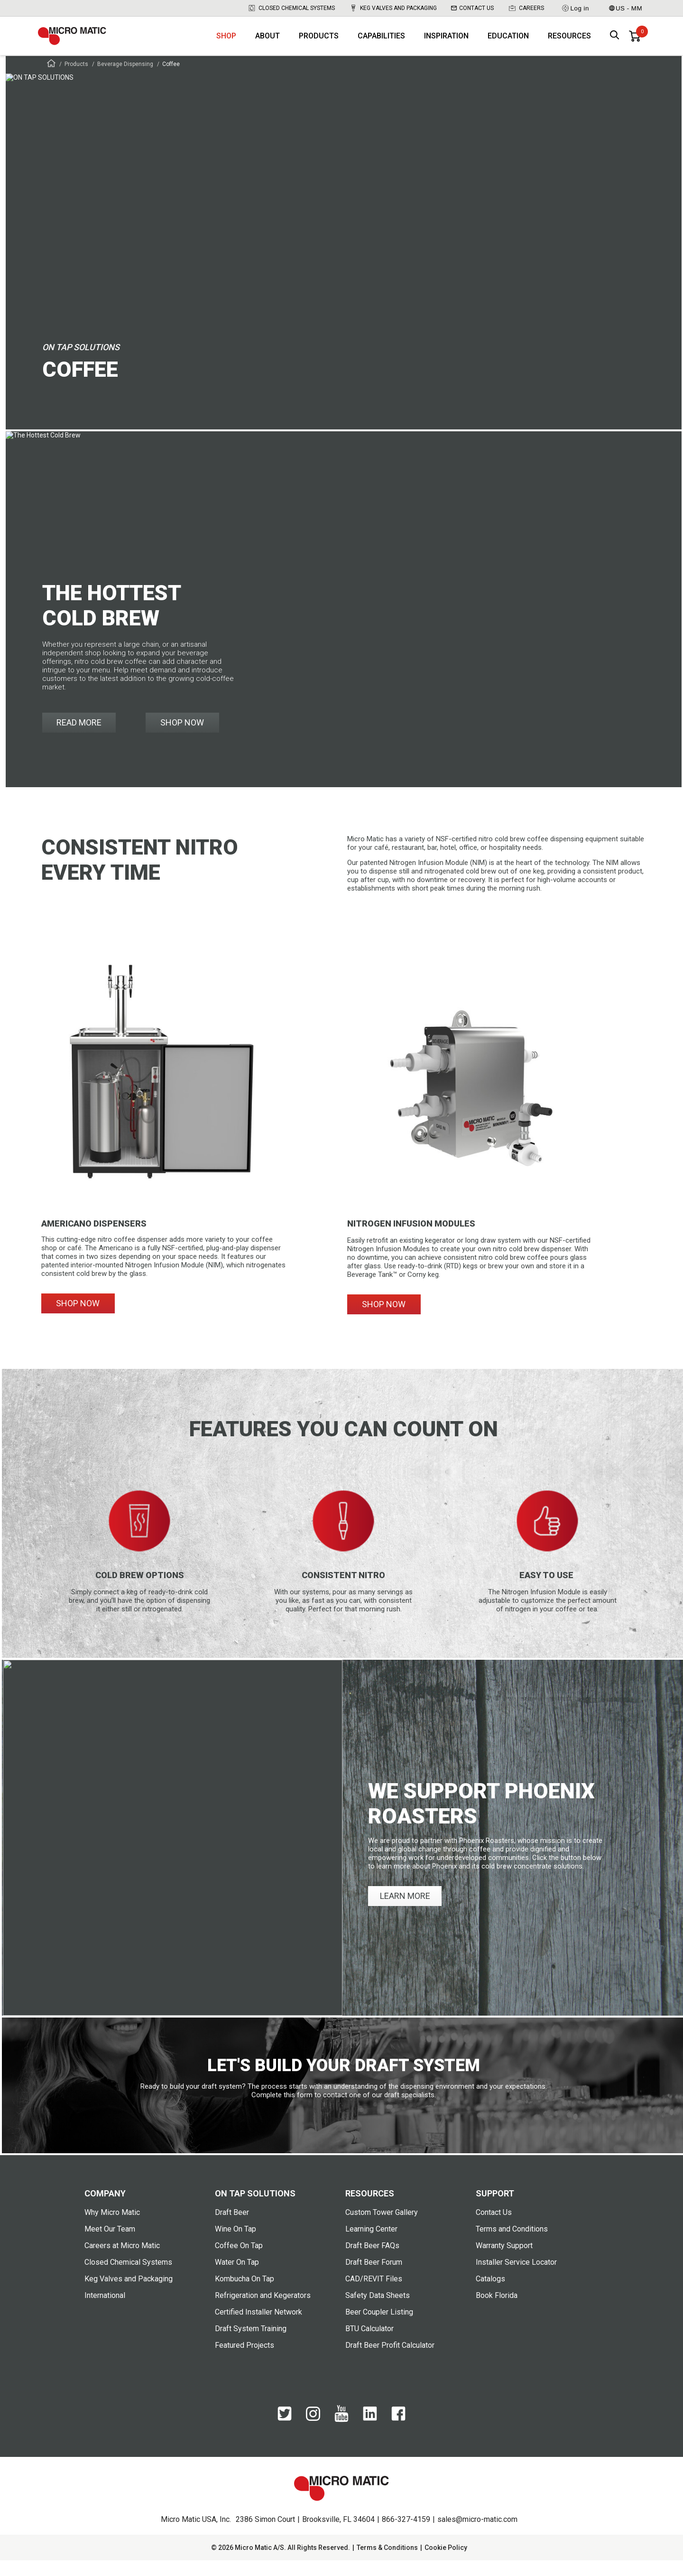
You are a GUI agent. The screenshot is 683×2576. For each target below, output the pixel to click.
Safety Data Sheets (377, 2311)
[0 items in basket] (634, 42)
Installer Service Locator (516, 2277)
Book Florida (496, 2311)
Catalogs (490, 2294)
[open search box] (614, 43)
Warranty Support (504, 2261)
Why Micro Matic (112, 2227)
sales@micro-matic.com (477, 2534)
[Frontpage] (51, 80)
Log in (575, 8)
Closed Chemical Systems (291, 8)
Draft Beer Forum (373, 2277)
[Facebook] (398, 2434)
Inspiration (446, 42)
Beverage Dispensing (125, 79)
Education (508, 42)
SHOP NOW (182, 738)
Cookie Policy (446, 2563)
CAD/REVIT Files (373, 2294)
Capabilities (381, 42)
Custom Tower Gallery (381, 2227)
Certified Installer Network (258, 2327)
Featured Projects (244, 2360)
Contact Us (472, 8)
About (267, 42)
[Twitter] (284, 2434)
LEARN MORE (405, 1911)
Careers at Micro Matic (122, 2261)
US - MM (625, 8)
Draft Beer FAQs (372, 2261)
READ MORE (79, 738)
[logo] (83, 43)
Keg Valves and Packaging (393, 8)
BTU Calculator (369, 2344)
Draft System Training (250, 2344)
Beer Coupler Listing (379, 2327)
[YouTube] (341, 2435)
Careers (526, 8)
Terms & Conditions (387, 2563)
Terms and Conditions (512, 2244)
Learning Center (371, 2244)
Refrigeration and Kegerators (263, 2311)
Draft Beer (232, 2227)
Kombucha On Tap (244, 2294)
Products (319, 42)
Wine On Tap (235, 2244)
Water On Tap (237, 2277)
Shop (226, 42)
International (104, 2311)
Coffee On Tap (239, 2261)
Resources (569, 42)
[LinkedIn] (370, 2434)
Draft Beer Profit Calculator (389, 2360)
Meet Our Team (109, 2244)
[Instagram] (313, 2433)
